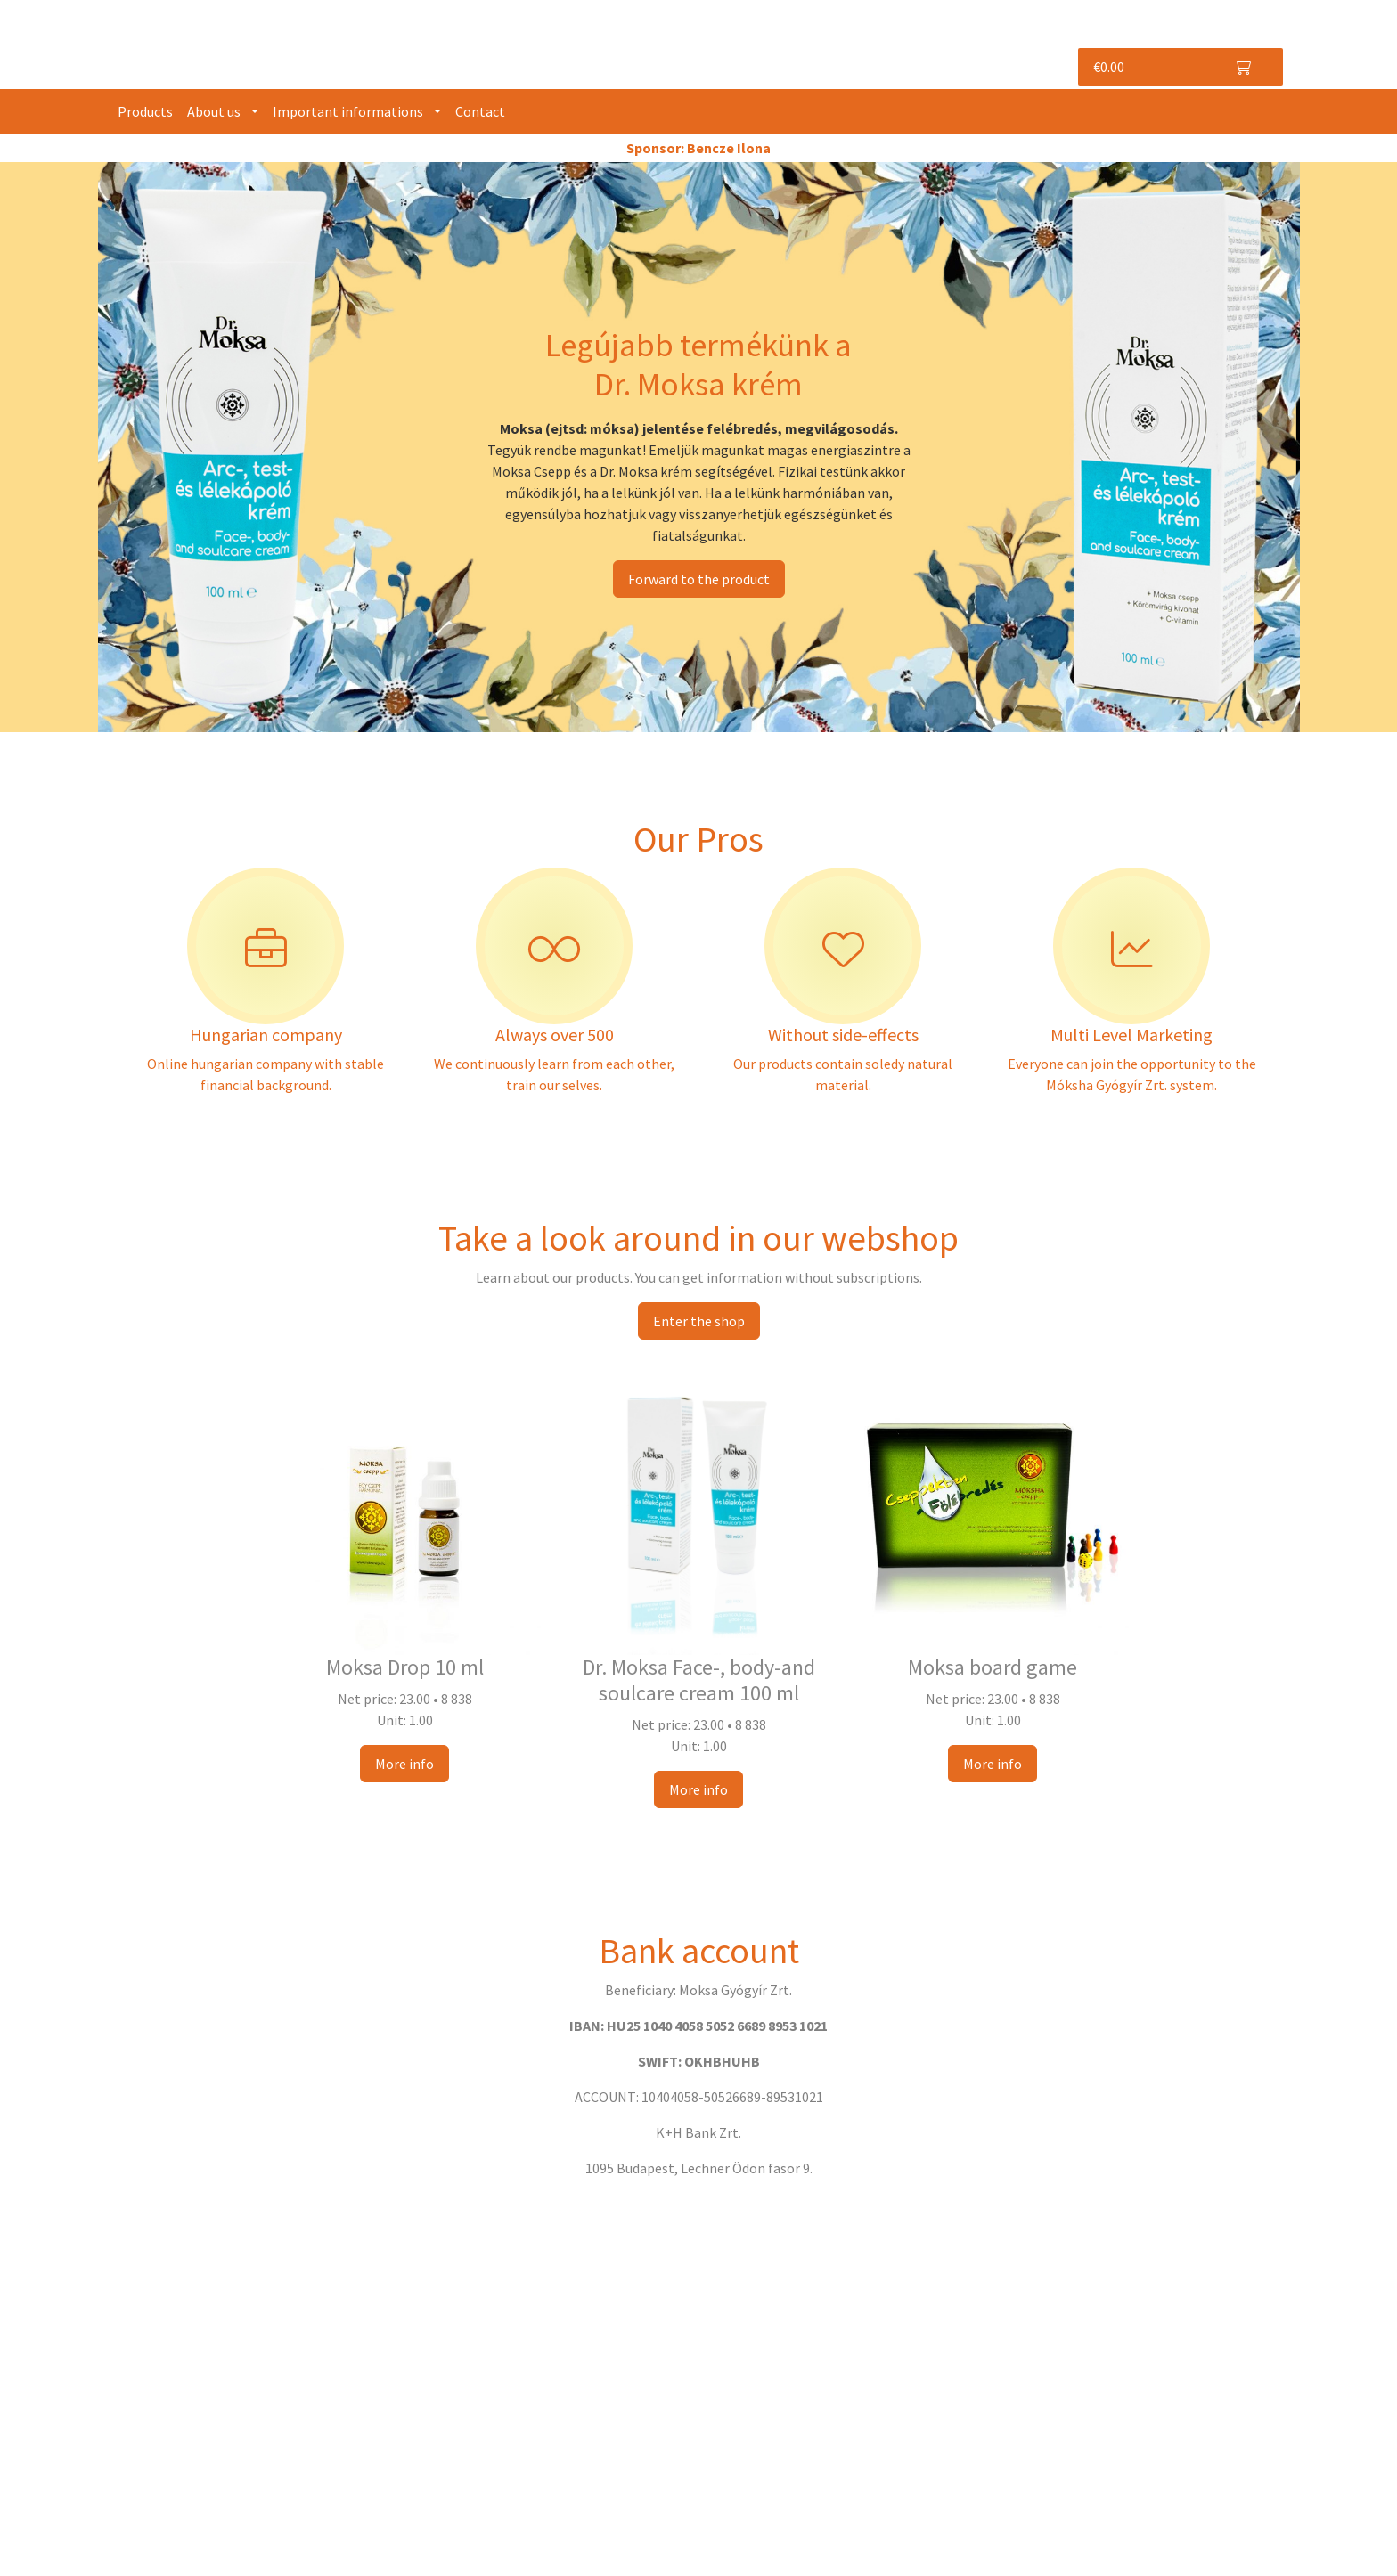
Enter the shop (699, 1321)
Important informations (348, 111)
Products (145, 111)
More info (404, 1764)
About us (214, 111)
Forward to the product (699, 579)
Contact (480, 111)
